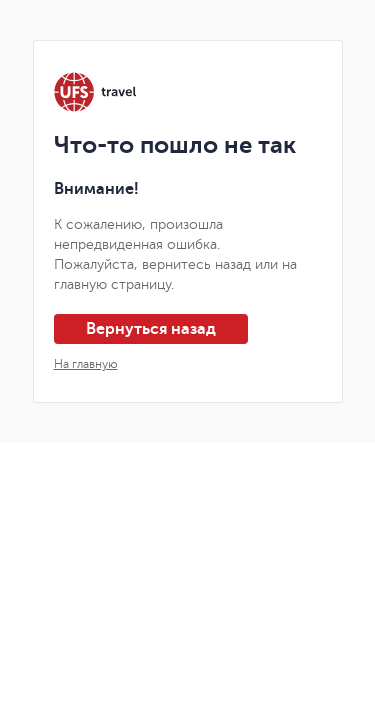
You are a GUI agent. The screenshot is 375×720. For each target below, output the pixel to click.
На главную (86, 364)
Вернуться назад (151, 329)
